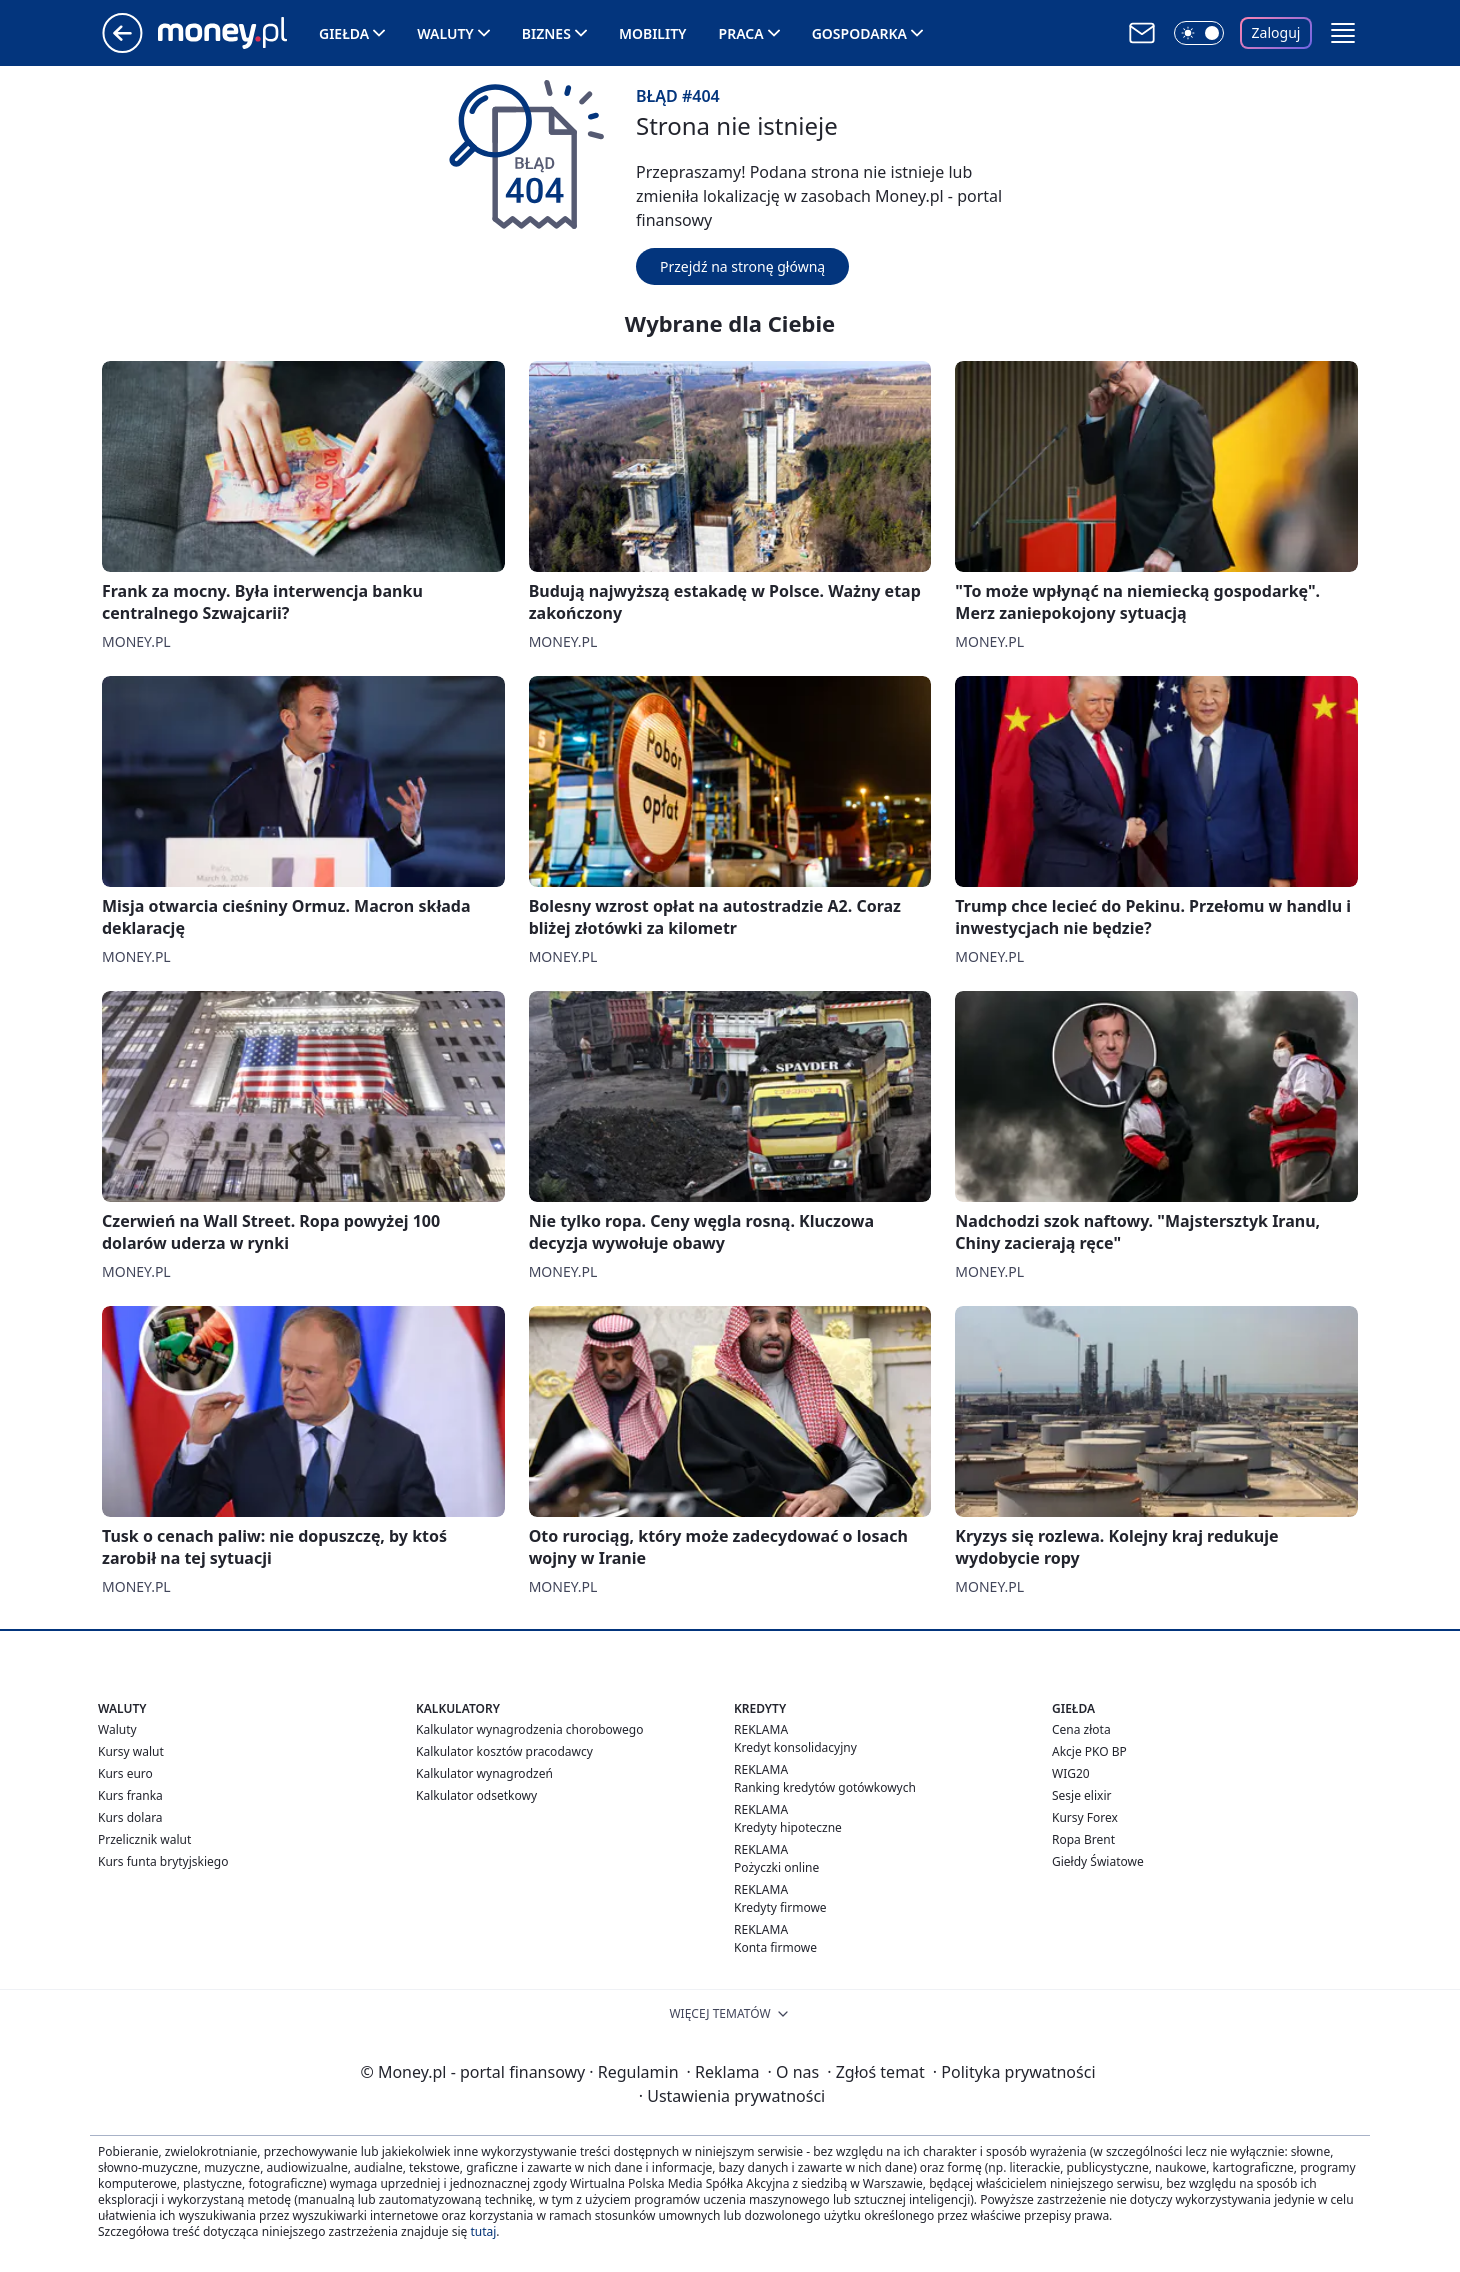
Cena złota (1081, 1729)
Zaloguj (1276, 32)
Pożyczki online (776, 1867)
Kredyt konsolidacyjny (795, 1747)
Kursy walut (131, 1751)
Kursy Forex (1085, 1817)
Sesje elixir (1081, 1795)
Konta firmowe (775, 1947)
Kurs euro (125, 1773)
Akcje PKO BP (1089, 1751)
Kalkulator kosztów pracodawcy (504, 1751)
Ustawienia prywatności (732, 2096)
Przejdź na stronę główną (742, 266)
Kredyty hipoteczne (788, 1827)
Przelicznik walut (144, 1839)
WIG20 (1071, 1773)
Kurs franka (130, 1795)
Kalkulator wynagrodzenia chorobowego (529, 1729)
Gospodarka (859, 33)
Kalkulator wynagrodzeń (484, 1773)
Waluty (445, 33)
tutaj (483, 2231)
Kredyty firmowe (780, 1907)
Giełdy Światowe (1098, 1861)
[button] (1343, 33)
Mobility (653, 33)
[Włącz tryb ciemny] (1199, 33)
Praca (741, 33)
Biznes (546, 33)
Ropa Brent (1083, 1839)
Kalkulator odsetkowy (476, 1795)
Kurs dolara (130, 1817)
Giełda (344, 33)
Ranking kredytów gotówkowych (825, 1787)
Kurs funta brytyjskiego (163, 1861)
